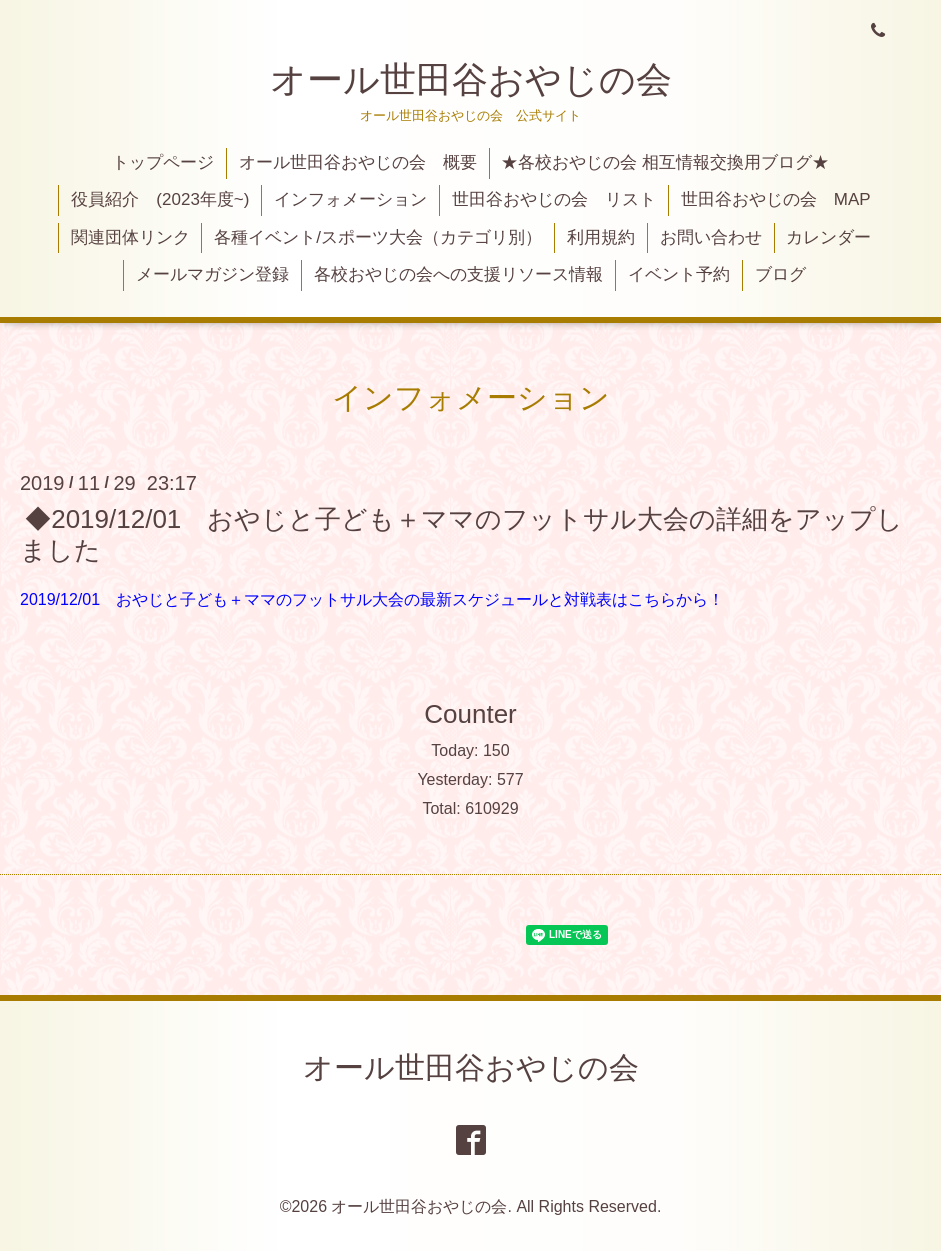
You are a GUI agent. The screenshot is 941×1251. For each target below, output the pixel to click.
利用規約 (601, 237)
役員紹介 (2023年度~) (160, 199)
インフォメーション (350, 199)
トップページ (163, 162)
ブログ (780, 274)
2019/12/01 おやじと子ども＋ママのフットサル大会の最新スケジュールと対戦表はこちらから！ (372, 599)
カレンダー (828, 237)
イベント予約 (679, 274)
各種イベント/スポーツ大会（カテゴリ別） (378, 237)
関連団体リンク (130, 237)
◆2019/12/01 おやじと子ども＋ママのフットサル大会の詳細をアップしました (461, 533)
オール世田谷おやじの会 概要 (358, 162)
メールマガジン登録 (212, 274)
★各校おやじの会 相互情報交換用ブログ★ (665, 162)
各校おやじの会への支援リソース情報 (458, 274)
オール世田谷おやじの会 (471, 79)
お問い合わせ (711, 237)
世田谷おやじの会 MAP (776, 199)
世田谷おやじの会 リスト (554, 199)
